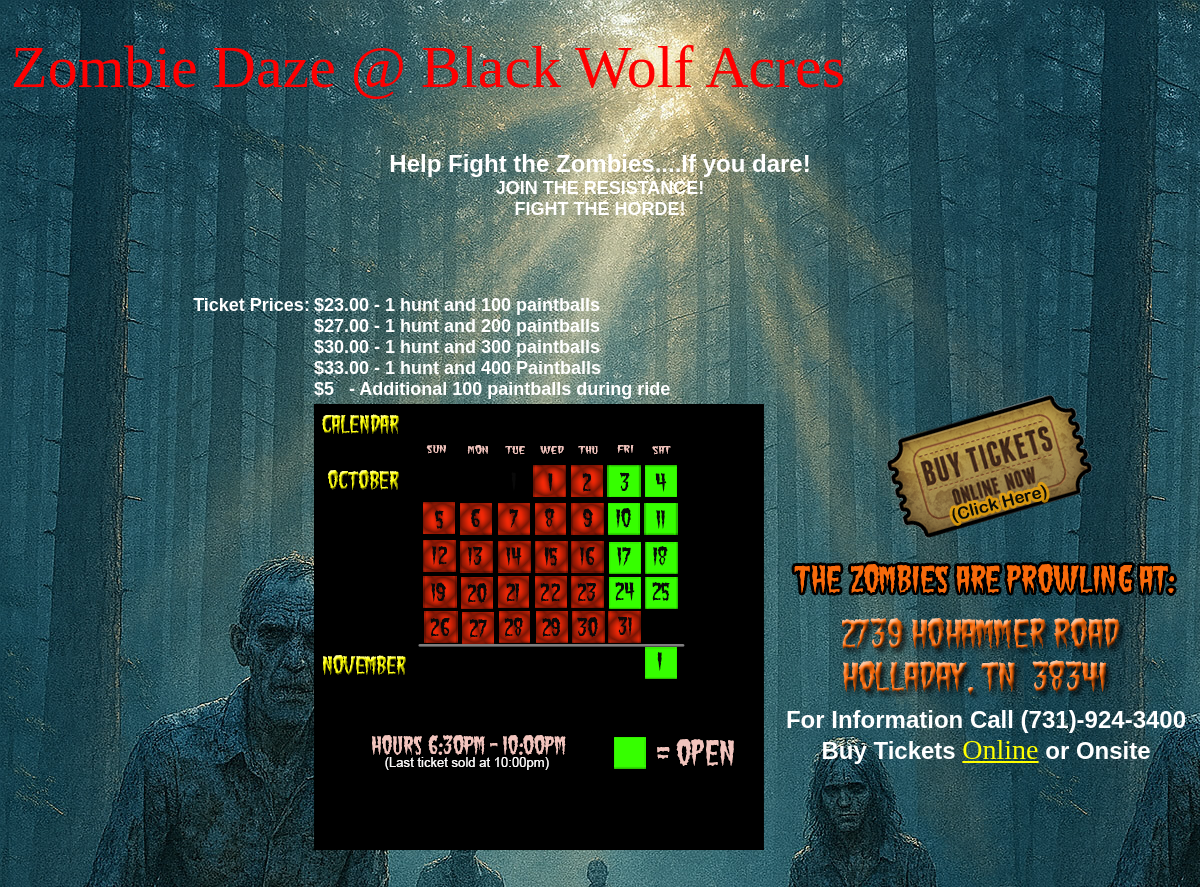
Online (1000, 749)
